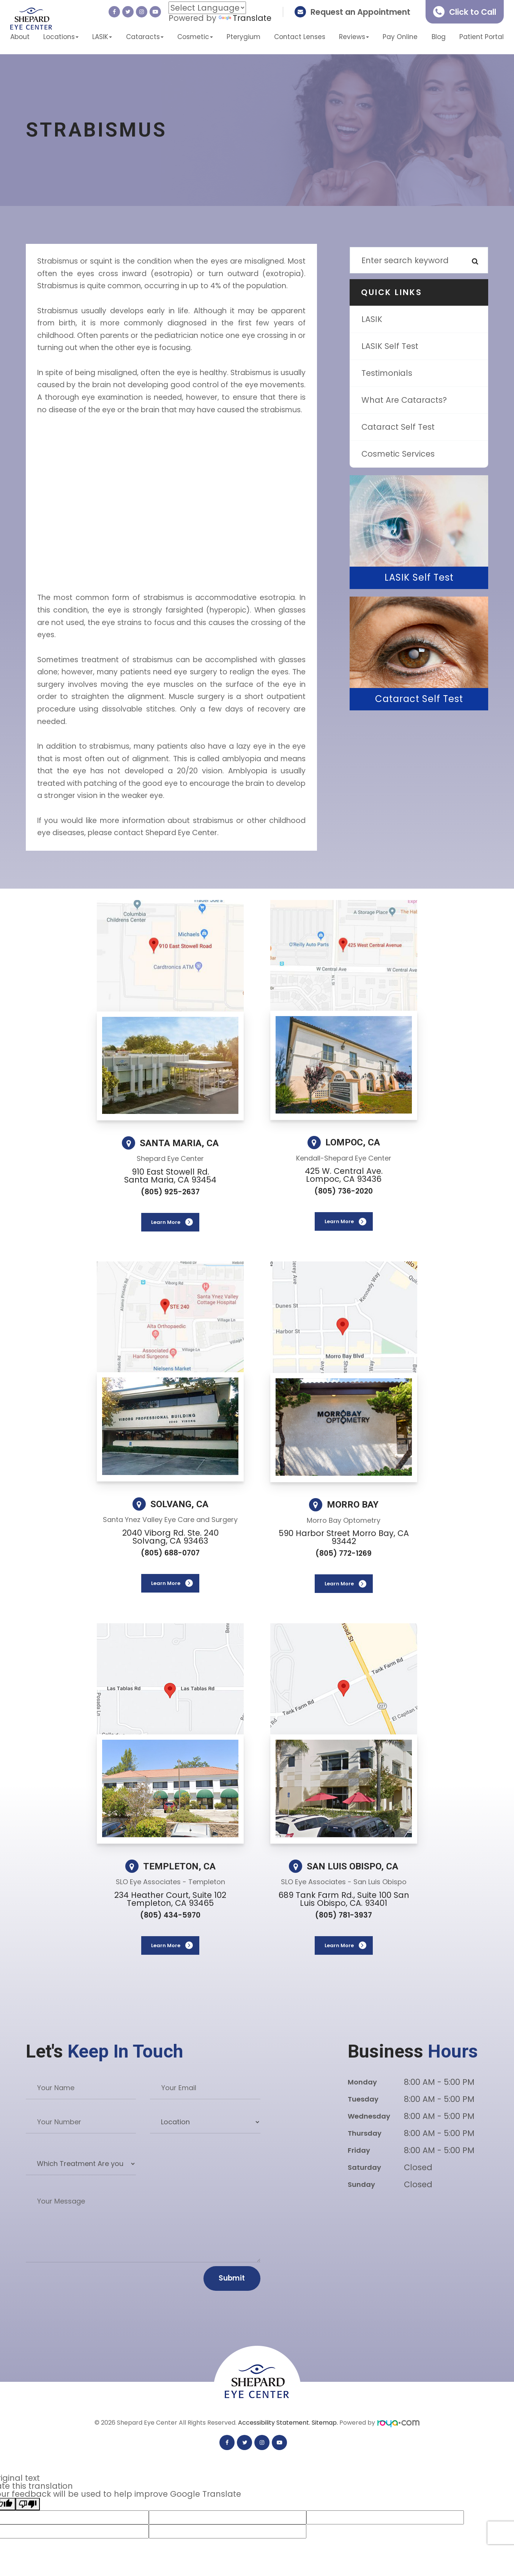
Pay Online (400, 36)
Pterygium (243, 36)
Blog (439, 36)
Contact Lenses (299, 36)
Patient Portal (481, 36)
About (20, 36)
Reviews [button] (354, 36)
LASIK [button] (102, 36)
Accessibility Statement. (275, 2422)
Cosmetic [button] (195, 36)
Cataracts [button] (145, 36)
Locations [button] (61, 36)
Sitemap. (325, 2422)
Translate (245, 18)
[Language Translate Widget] (207, 8)
